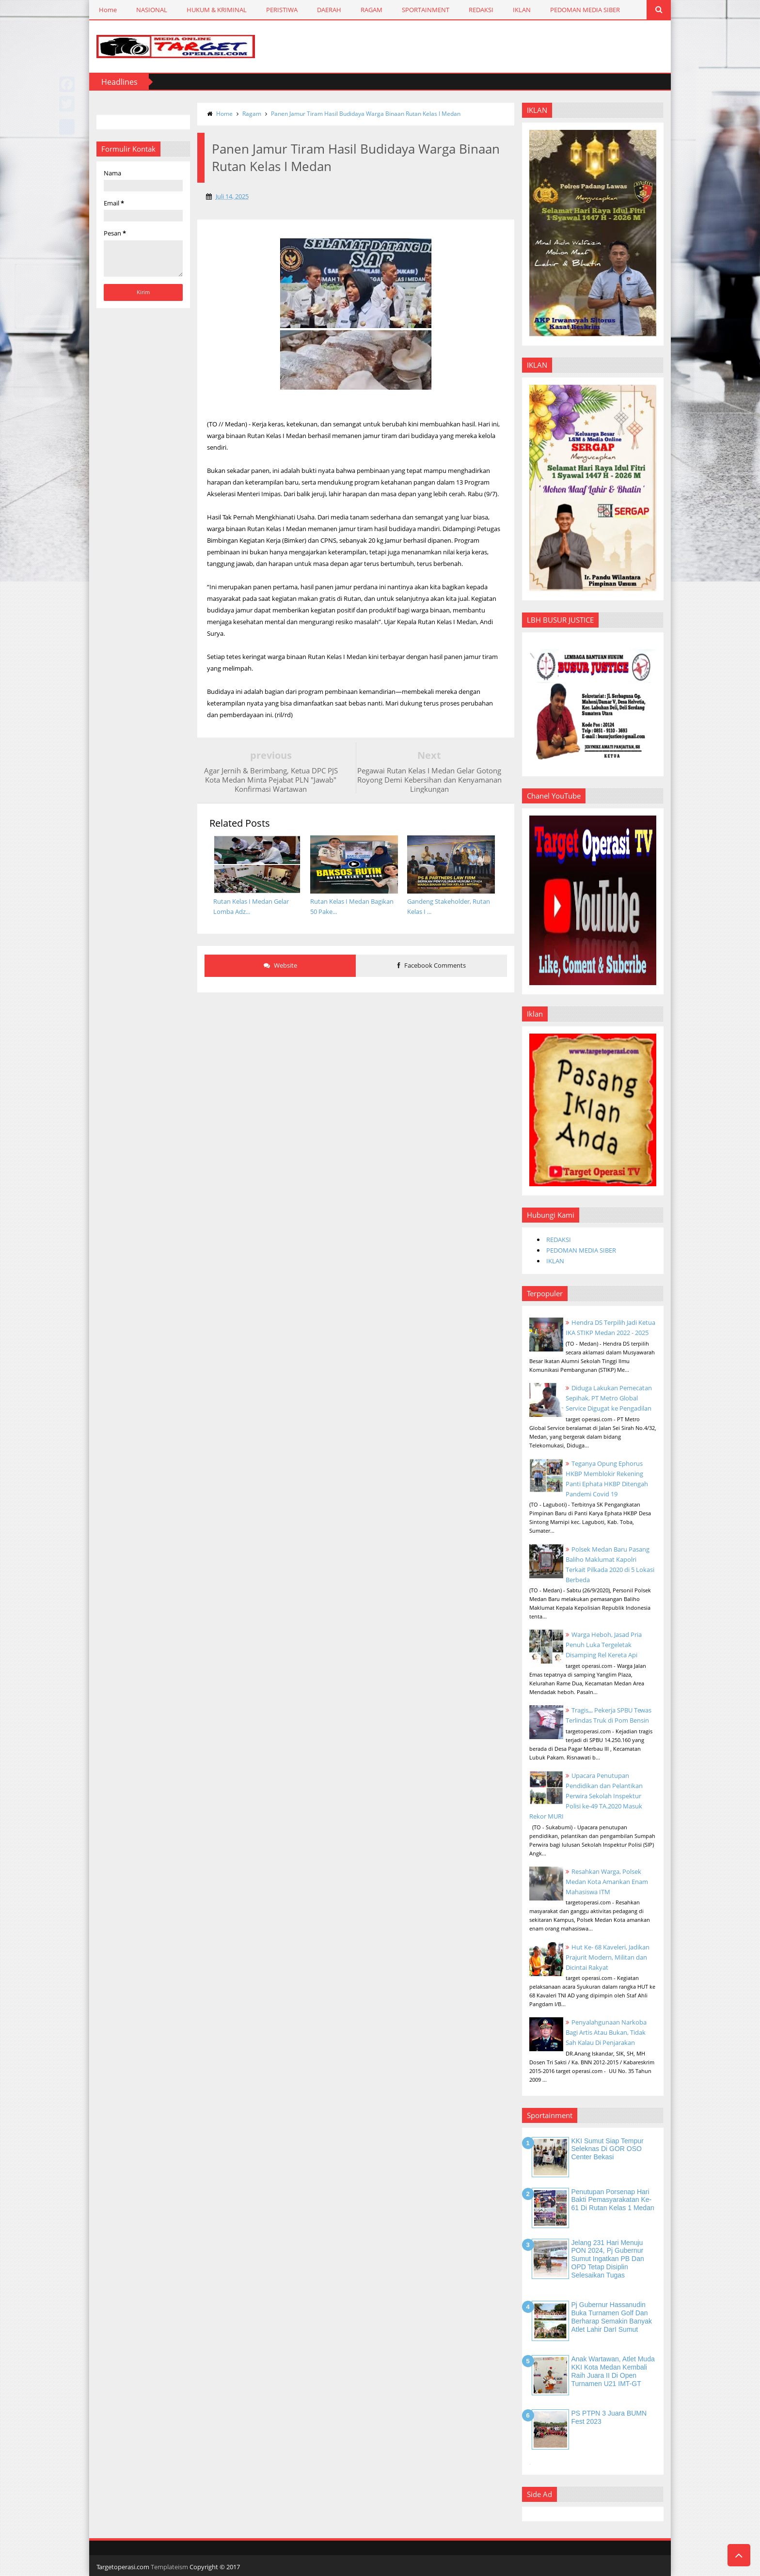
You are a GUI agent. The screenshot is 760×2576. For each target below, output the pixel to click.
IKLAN (522, 9)
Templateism (169, 2566)
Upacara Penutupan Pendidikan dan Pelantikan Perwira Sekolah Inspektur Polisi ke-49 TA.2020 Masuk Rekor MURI (586, 1796)
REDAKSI (481, 9)
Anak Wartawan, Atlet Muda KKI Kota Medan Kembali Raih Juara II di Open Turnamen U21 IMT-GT (613, 2371)
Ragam (251, 114)
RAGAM (371, 9)
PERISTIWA (282, 9)
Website (280, 965)
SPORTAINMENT (425, 9)
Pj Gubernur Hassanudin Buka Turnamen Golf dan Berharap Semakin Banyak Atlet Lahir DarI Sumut (611, 2317)
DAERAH (329, 9)
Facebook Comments (431, 965)
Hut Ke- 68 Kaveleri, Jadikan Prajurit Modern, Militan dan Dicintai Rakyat (607, 1957)
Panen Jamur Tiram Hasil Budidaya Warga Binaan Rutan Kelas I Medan (365, 114)
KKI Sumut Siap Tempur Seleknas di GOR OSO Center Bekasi (607, 2149)
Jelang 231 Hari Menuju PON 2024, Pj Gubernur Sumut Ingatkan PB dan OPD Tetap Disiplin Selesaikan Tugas (607, 2259)
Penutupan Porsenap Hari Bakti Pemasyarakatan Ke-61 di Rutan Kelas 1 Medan (612, 2200)
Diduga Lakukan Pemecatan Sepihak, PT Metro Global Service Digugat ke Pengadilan (609, 1398)
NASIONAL (151, 9)
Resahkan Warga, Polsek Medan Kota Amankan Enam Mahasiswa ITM (607, 1881)
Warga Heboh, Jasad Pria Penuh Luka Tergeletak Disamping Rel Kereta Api (604, 1644)
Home (108, 9)
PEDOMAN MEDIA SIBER (585, 9)
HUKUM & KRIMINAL (217, 9)
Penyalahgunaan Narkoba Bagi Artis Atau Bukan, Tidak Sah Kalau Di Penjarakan (606, 2032)
